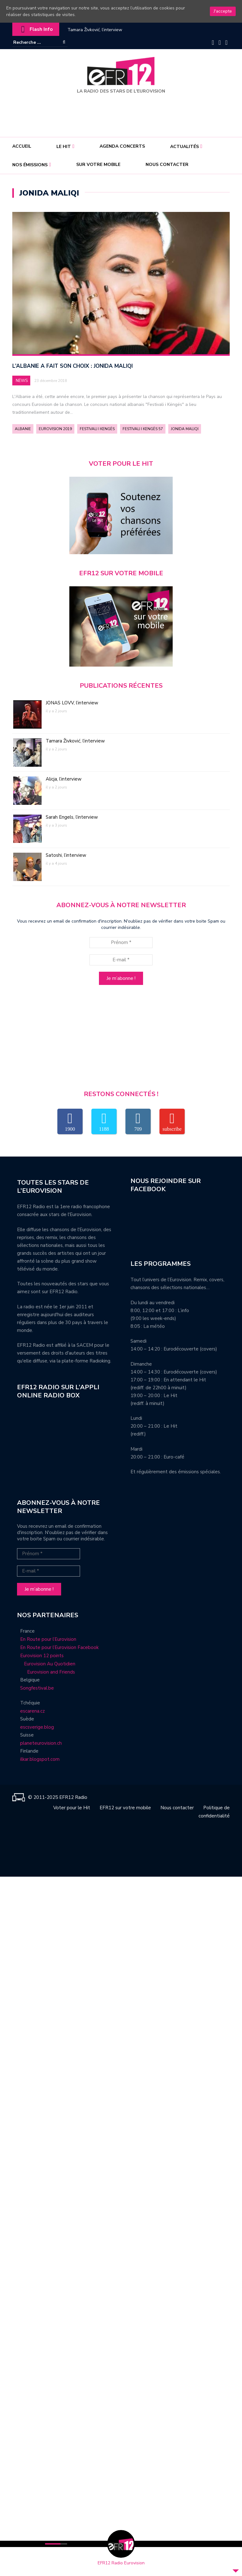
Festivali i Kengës (97, 429)
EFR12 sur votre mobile (125, 1808)
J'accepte (223, 11)
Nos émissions (30, 165)
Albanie (23, 429)
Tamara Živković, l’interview (94, 30)
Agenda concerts (122, 146)
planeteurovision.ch (41, 1743)
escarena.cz (32, 1711)
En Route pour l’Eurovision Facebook (59, 1647)
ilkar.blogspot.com (40, 1759)
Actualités (184, 147)
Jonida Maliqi (185, 429)
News (22, 381)
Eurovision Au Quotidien (47, 1664)
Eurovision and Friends (46, 1672)
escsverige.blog (37, 1727)
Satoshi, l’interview (66, 855)
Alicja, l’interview (64, 779)
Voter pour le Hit (71, 1808)
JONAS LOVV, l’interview (72, 703)
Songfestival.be (37, 1688)
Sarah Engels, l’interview (72, 817)
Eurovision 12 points (42, 1655)
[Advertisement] (122, 113)
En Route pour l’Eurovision (48, 1639)
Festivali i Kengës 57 (143, 429)
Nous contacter (167, 165)
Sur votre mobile (98, 165)
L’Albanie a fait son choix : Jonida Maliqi (72, 366)
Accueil (21, 146)
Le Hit (63, 147)
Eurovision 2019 (55, 429)
